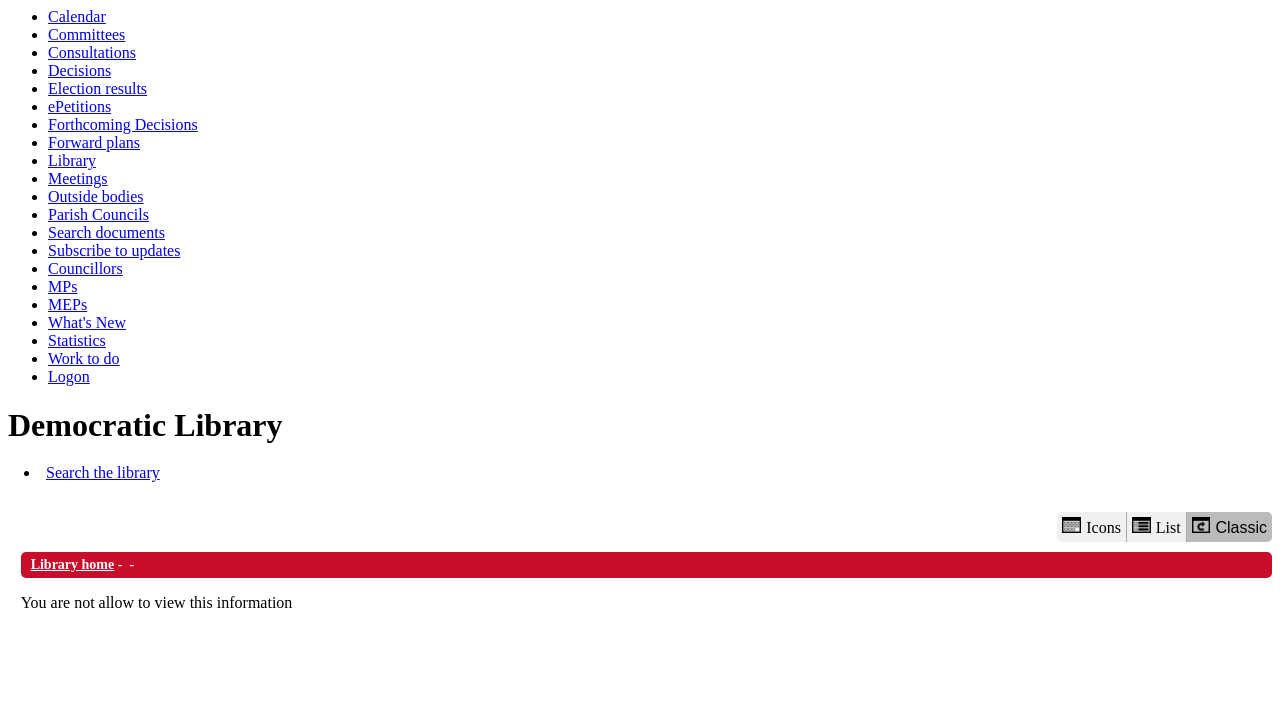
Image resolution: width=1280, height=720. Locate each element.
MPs (62, 286)
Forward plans (94, 142)
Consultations (92, 52)
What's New (87, 322)
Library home (73, 564)
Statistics (77, 340)
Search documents (106, 232)
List (1156, 526)
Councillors (85, 268)
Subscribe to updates (114, 250)
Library (72, 160)
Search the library (103, 472)
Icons (1091, 526)
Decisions (79, 70)
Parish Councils (98, 214)
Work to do (84, 358)
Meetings (78, 178)
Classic (1229, 526)
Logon (69, 376)
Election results (97, 88)
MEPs (67, 304)
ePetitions (79, 106)
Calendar (77, 16)
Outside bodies (96, 196)
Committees (86, 34)
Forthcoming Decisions (123, 124)
